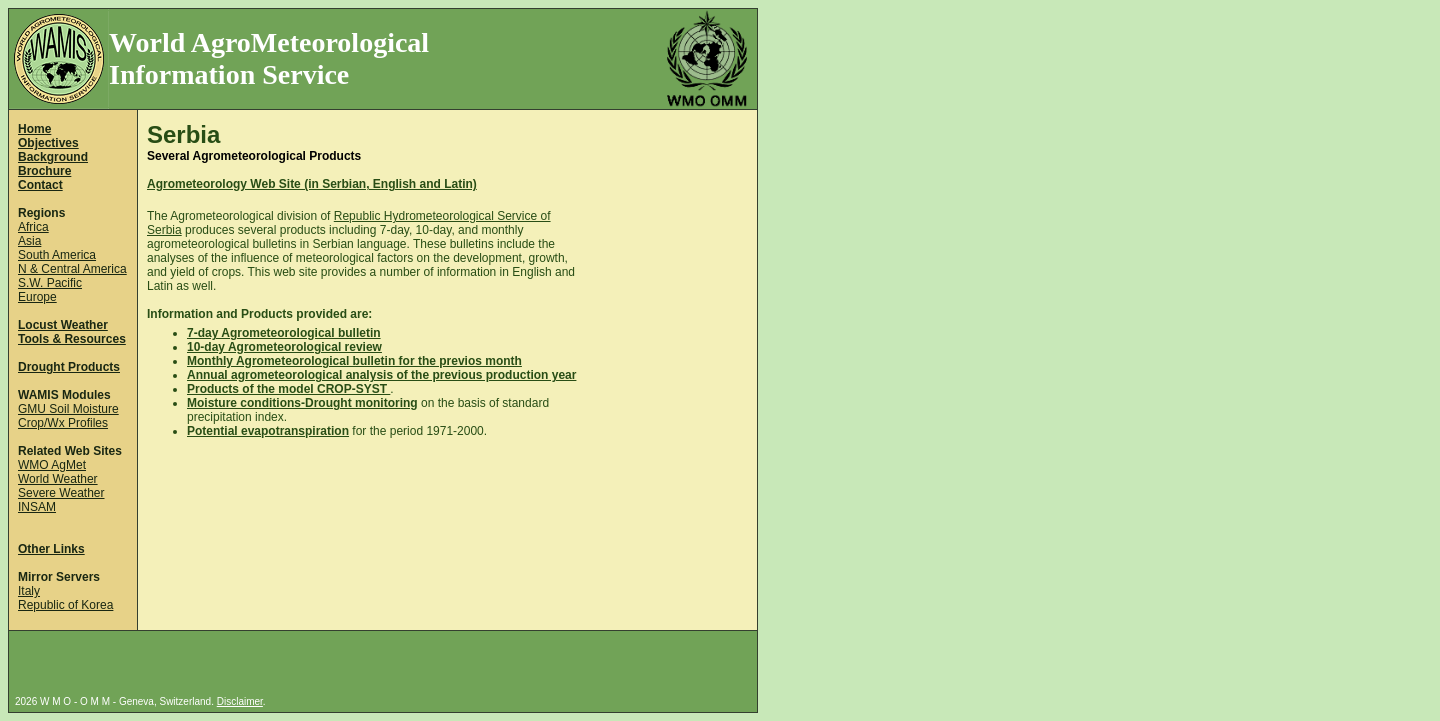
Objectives (48, 143)
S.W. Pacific (50, 283)
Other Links (51, 549)
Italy (29, 591)
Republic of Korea (65, 605)
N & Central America (72, 269)
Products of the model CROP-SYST (288, 389)
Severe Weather (61, 493)
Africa (33, 227)
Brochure (44, 171)
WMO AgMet (52, 465)
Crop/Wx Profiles (63, 423)
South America (57, 255)
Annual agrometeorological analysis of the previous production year (381, 375)
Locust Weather (63, 325)
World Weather (58, 479)
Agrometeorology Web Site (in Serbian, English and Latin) (312, 184)
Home (34, 129)
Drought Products (69, 367)
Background (53, 157)
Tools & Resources (72, 339)
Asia (29, 241)
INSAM (37, 507)
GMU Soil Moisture (68, 409)
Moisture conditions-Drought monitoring (302, 403)
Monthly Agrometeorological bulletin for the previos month (354, 361)
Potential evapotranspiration (268, 431)
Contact (40, 185)
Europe (37, 297)
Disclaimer (240, 701)
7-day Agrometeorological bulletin (284, 333)
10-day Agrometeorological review (284, 347)
